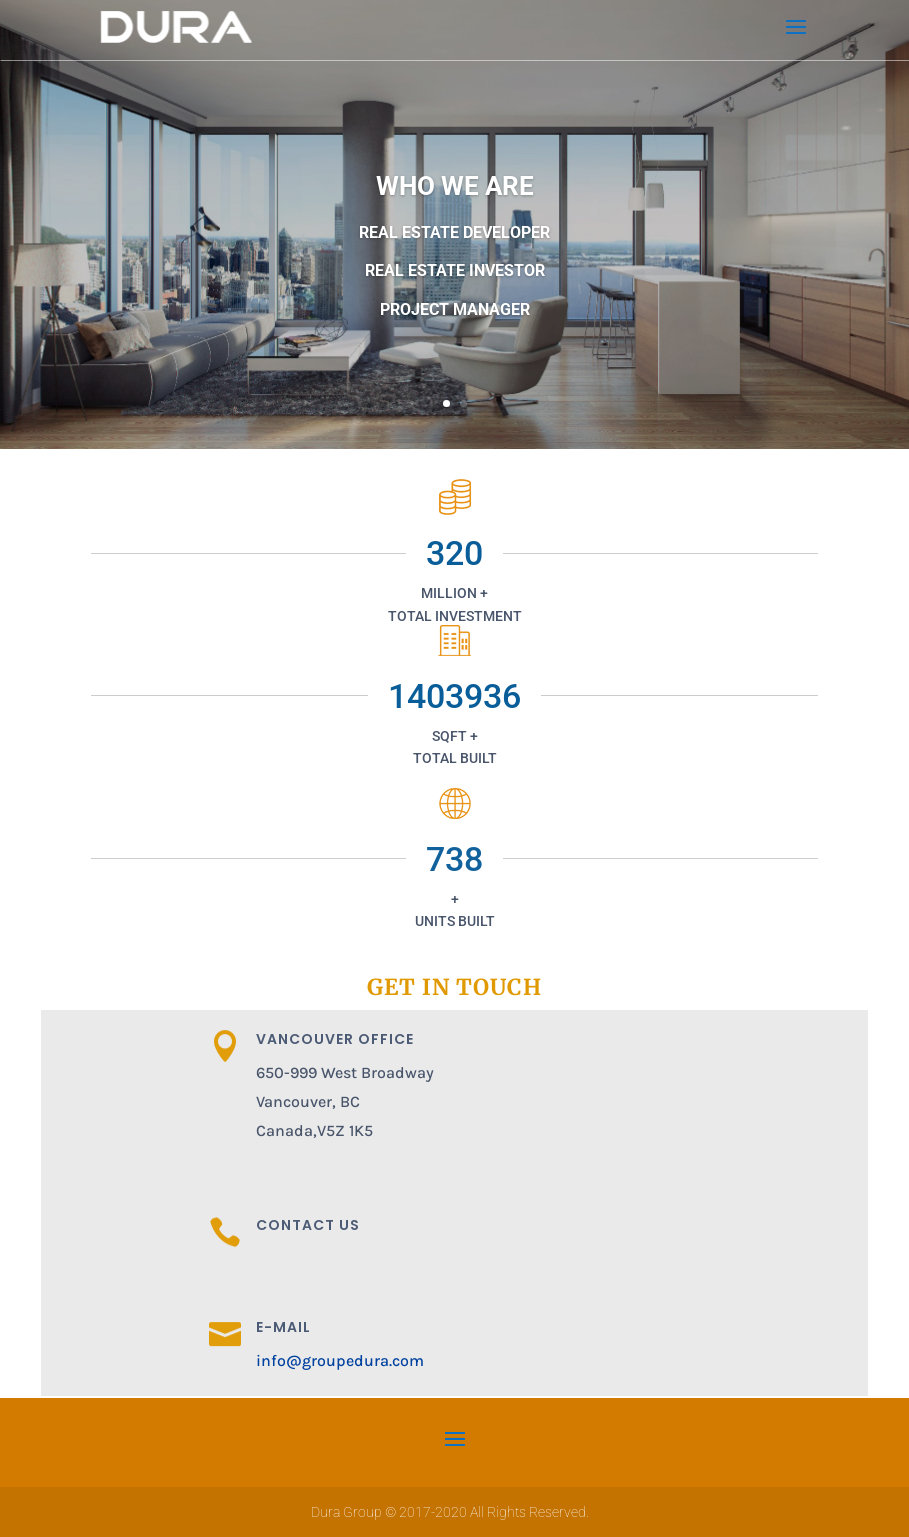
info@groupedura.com (340, 1360)
